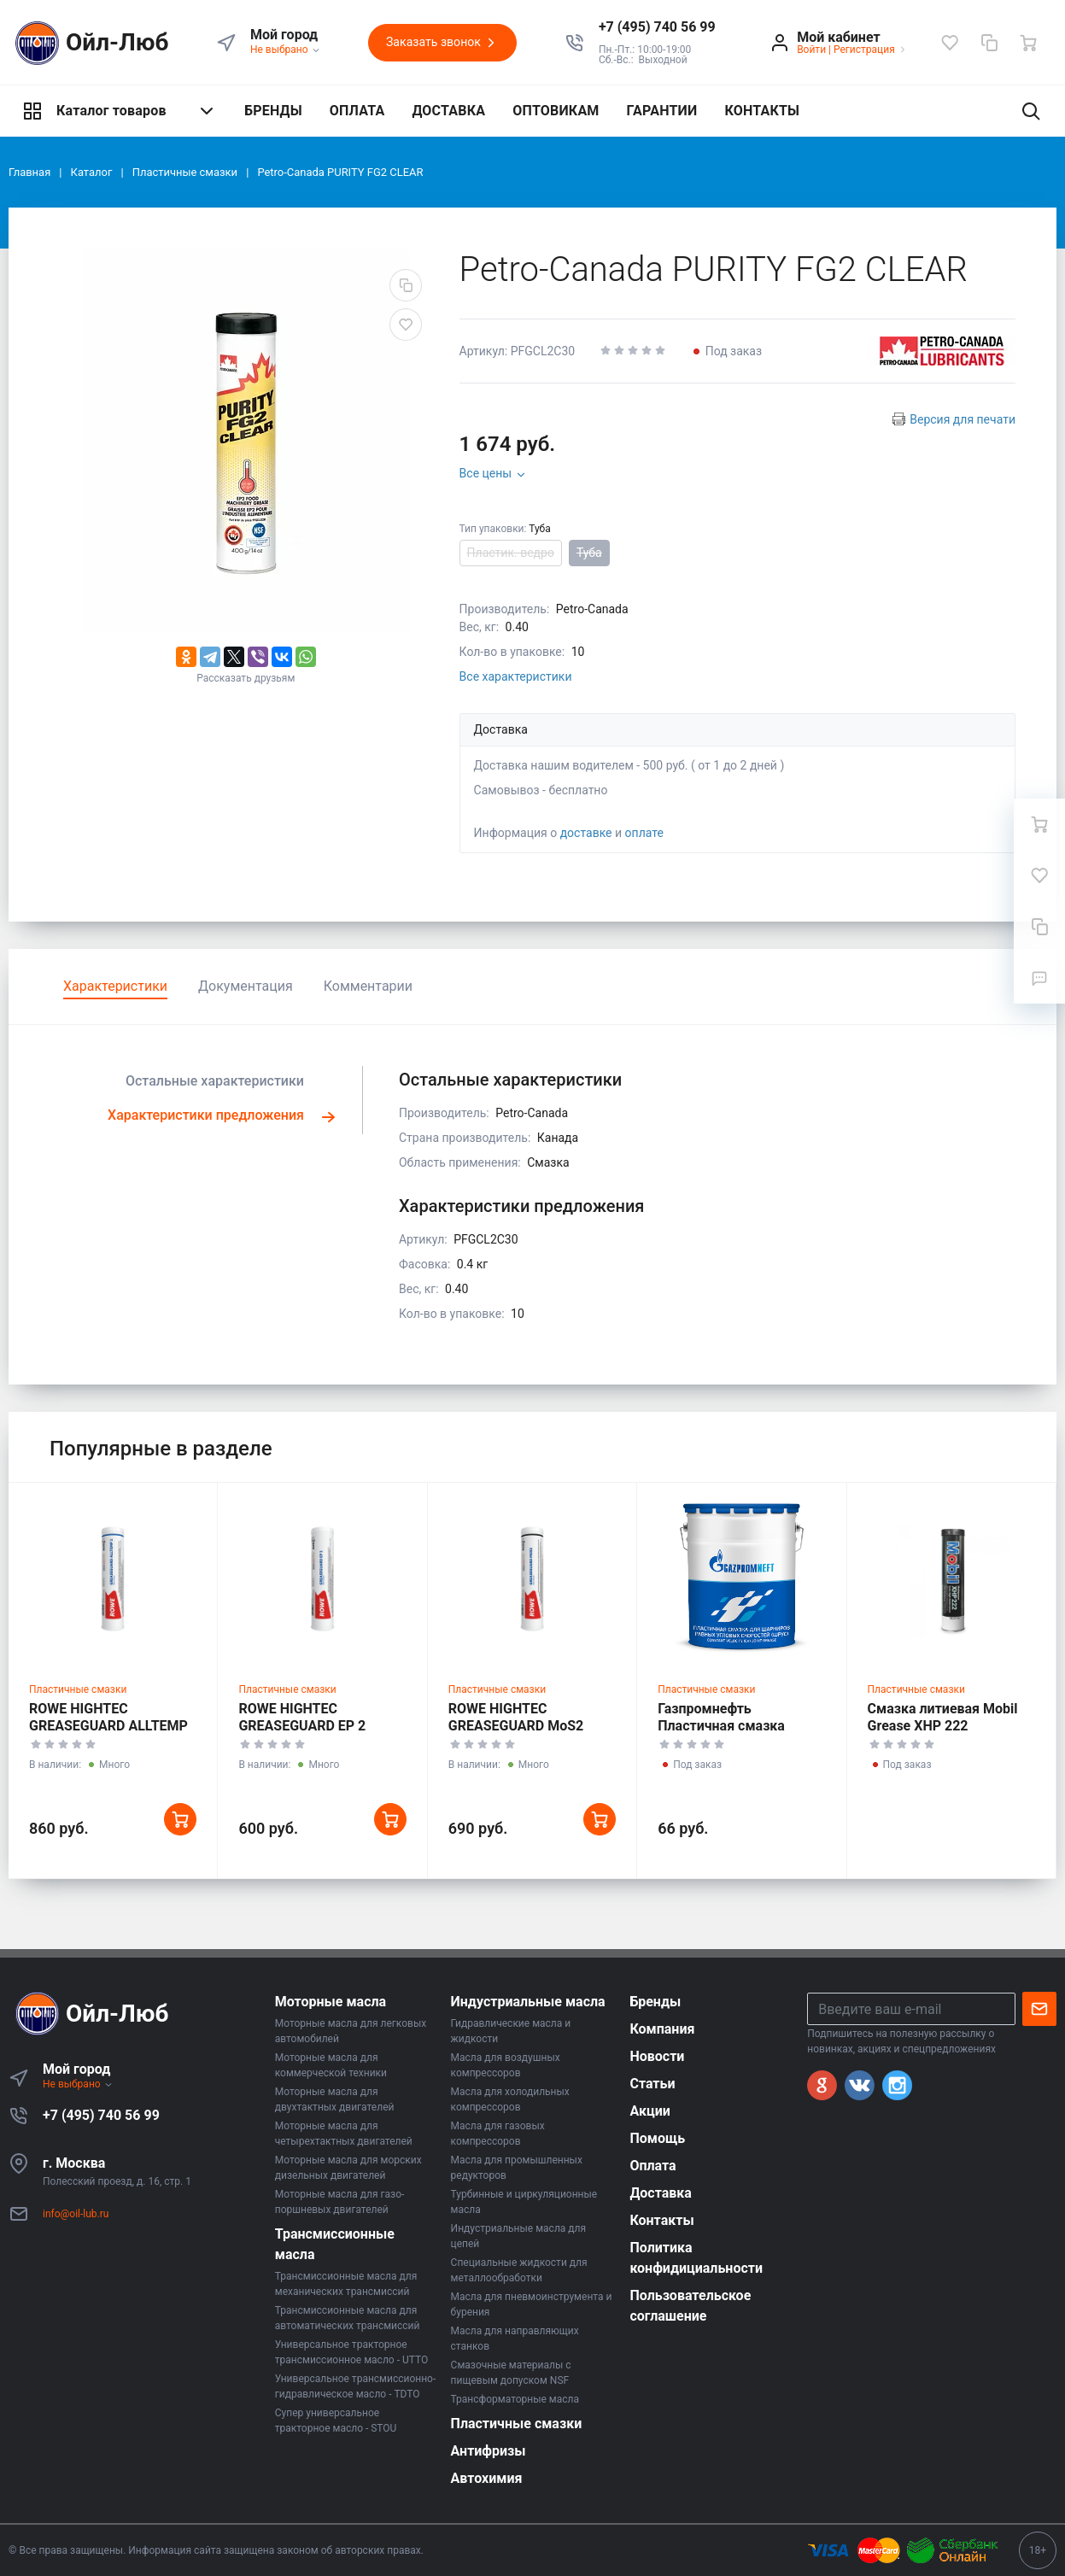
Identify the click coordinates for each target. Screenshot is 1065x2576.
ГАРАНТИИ (662, 110)
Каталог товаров (119, 111)
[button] (657, 27)
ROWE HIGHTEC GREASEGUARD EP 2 (302, 1717)
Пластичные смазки (77, 1689)
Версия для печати (962, 419)
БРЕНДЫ (273, 110)
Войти (811, 50)
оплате (644, 833)
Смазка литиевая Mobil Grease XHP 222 (943, 1717)
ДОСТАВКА (448, 110)
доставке (586, 833)
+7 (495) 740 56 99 (101, 2115)
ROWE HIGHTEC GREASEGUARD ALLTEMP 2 (108, 1726)
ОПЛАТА (357, 110)
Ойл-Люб (89, 43)
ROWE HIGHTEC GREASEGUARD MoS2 (515, 1717)
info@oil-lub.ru (75, 2214)
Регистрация (864, 50)
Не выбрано (285, 50)
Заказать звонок (442, 42)
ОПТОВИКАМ (555, 110)
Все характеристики (515, 676)
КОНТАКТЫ (761, 110)
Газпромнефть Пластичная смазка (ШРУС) (721, 1726)
